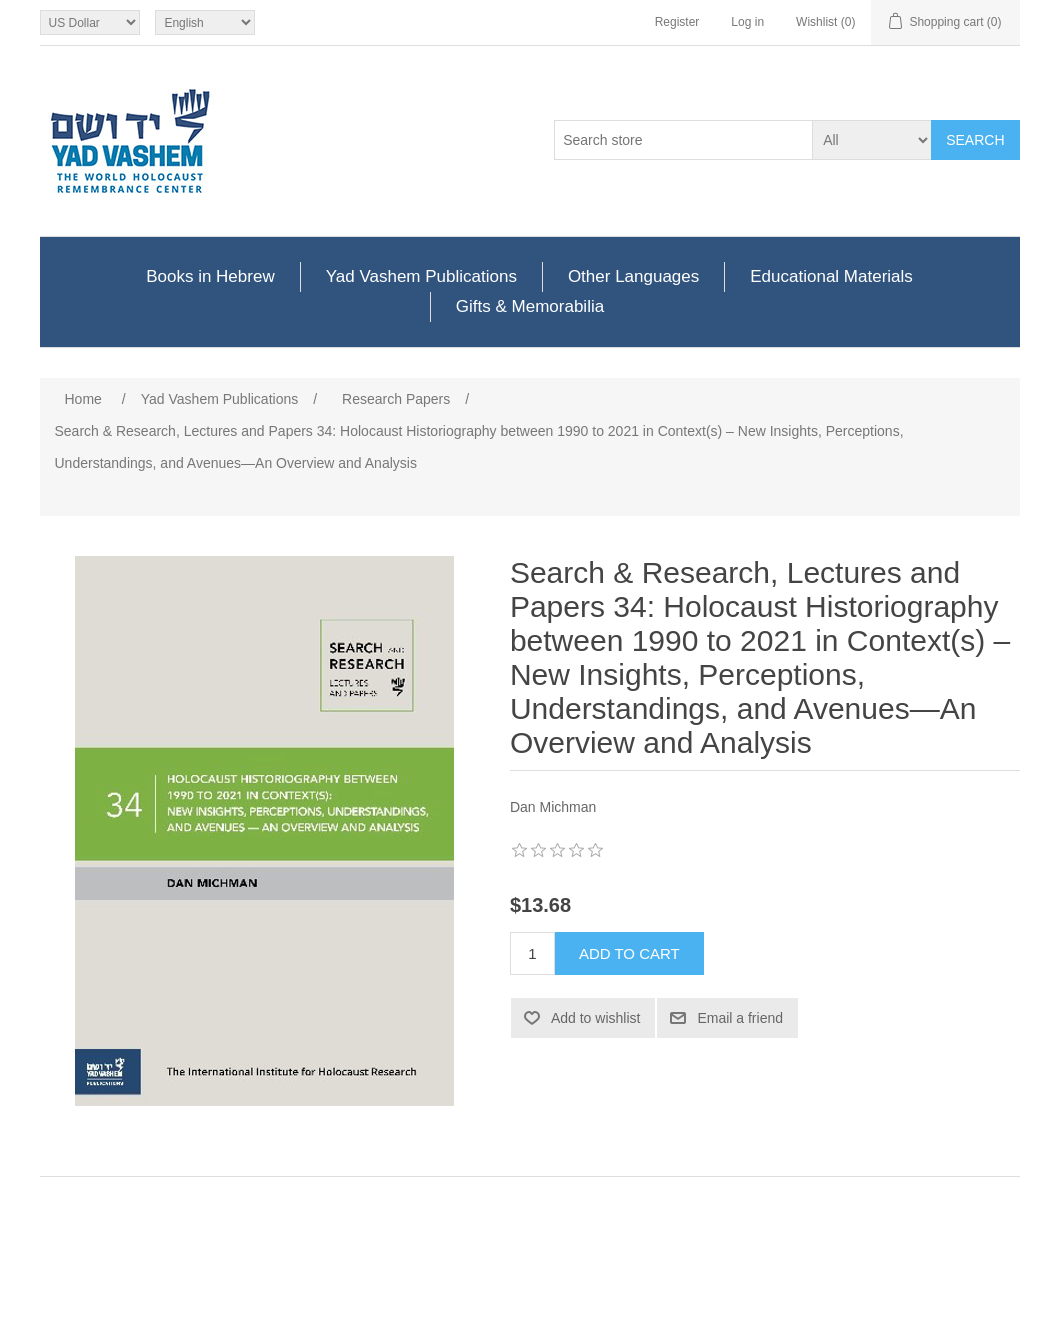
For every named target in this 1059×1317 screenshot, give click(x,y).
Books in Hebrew (210, 276)
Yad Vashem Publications (421, 276)
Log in (747, 22)
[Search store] (684, 140)
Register (677, 22)
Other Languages (633, 276)
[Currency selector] (90, 22)
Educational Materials (831, 276)
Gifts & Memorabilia (530, 306)
